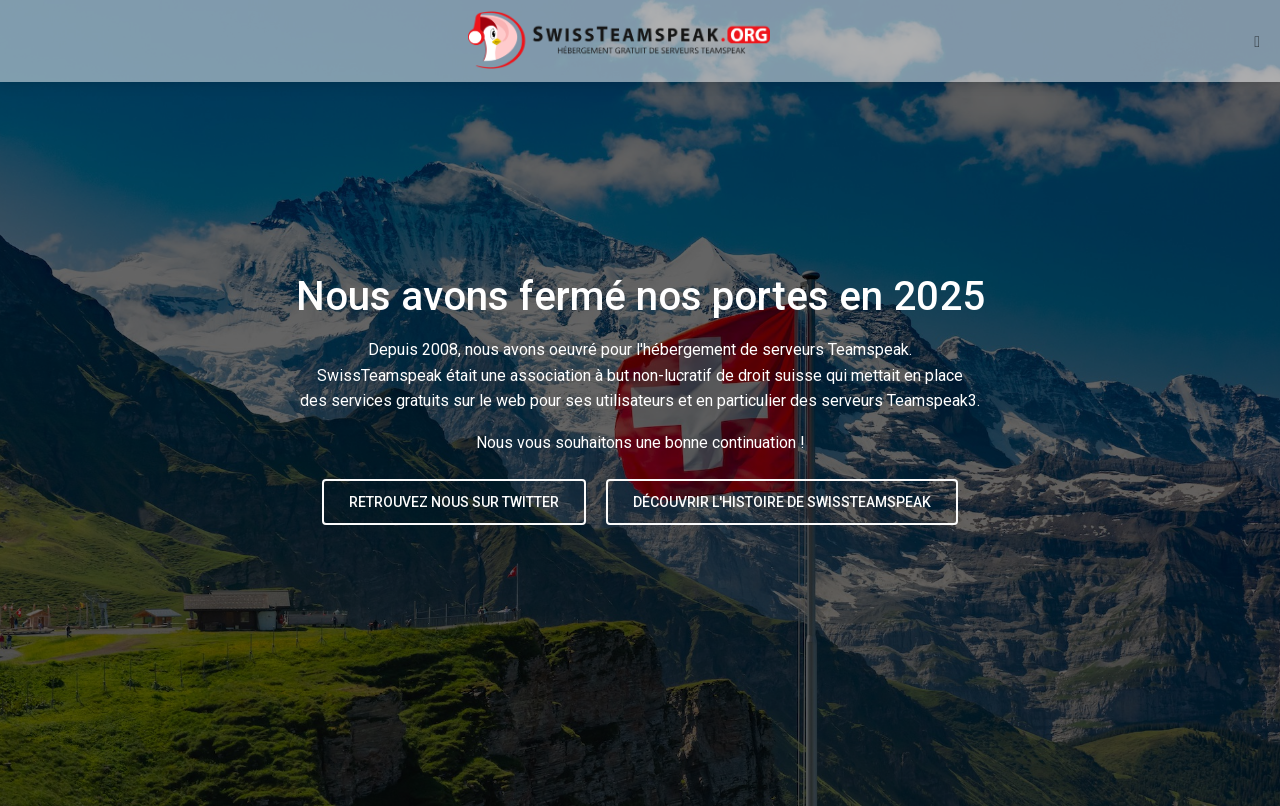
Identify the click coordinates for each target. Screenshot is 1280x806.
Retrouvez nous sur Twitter (454, 502)
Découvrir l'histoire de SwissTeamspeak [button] (782, 502)
